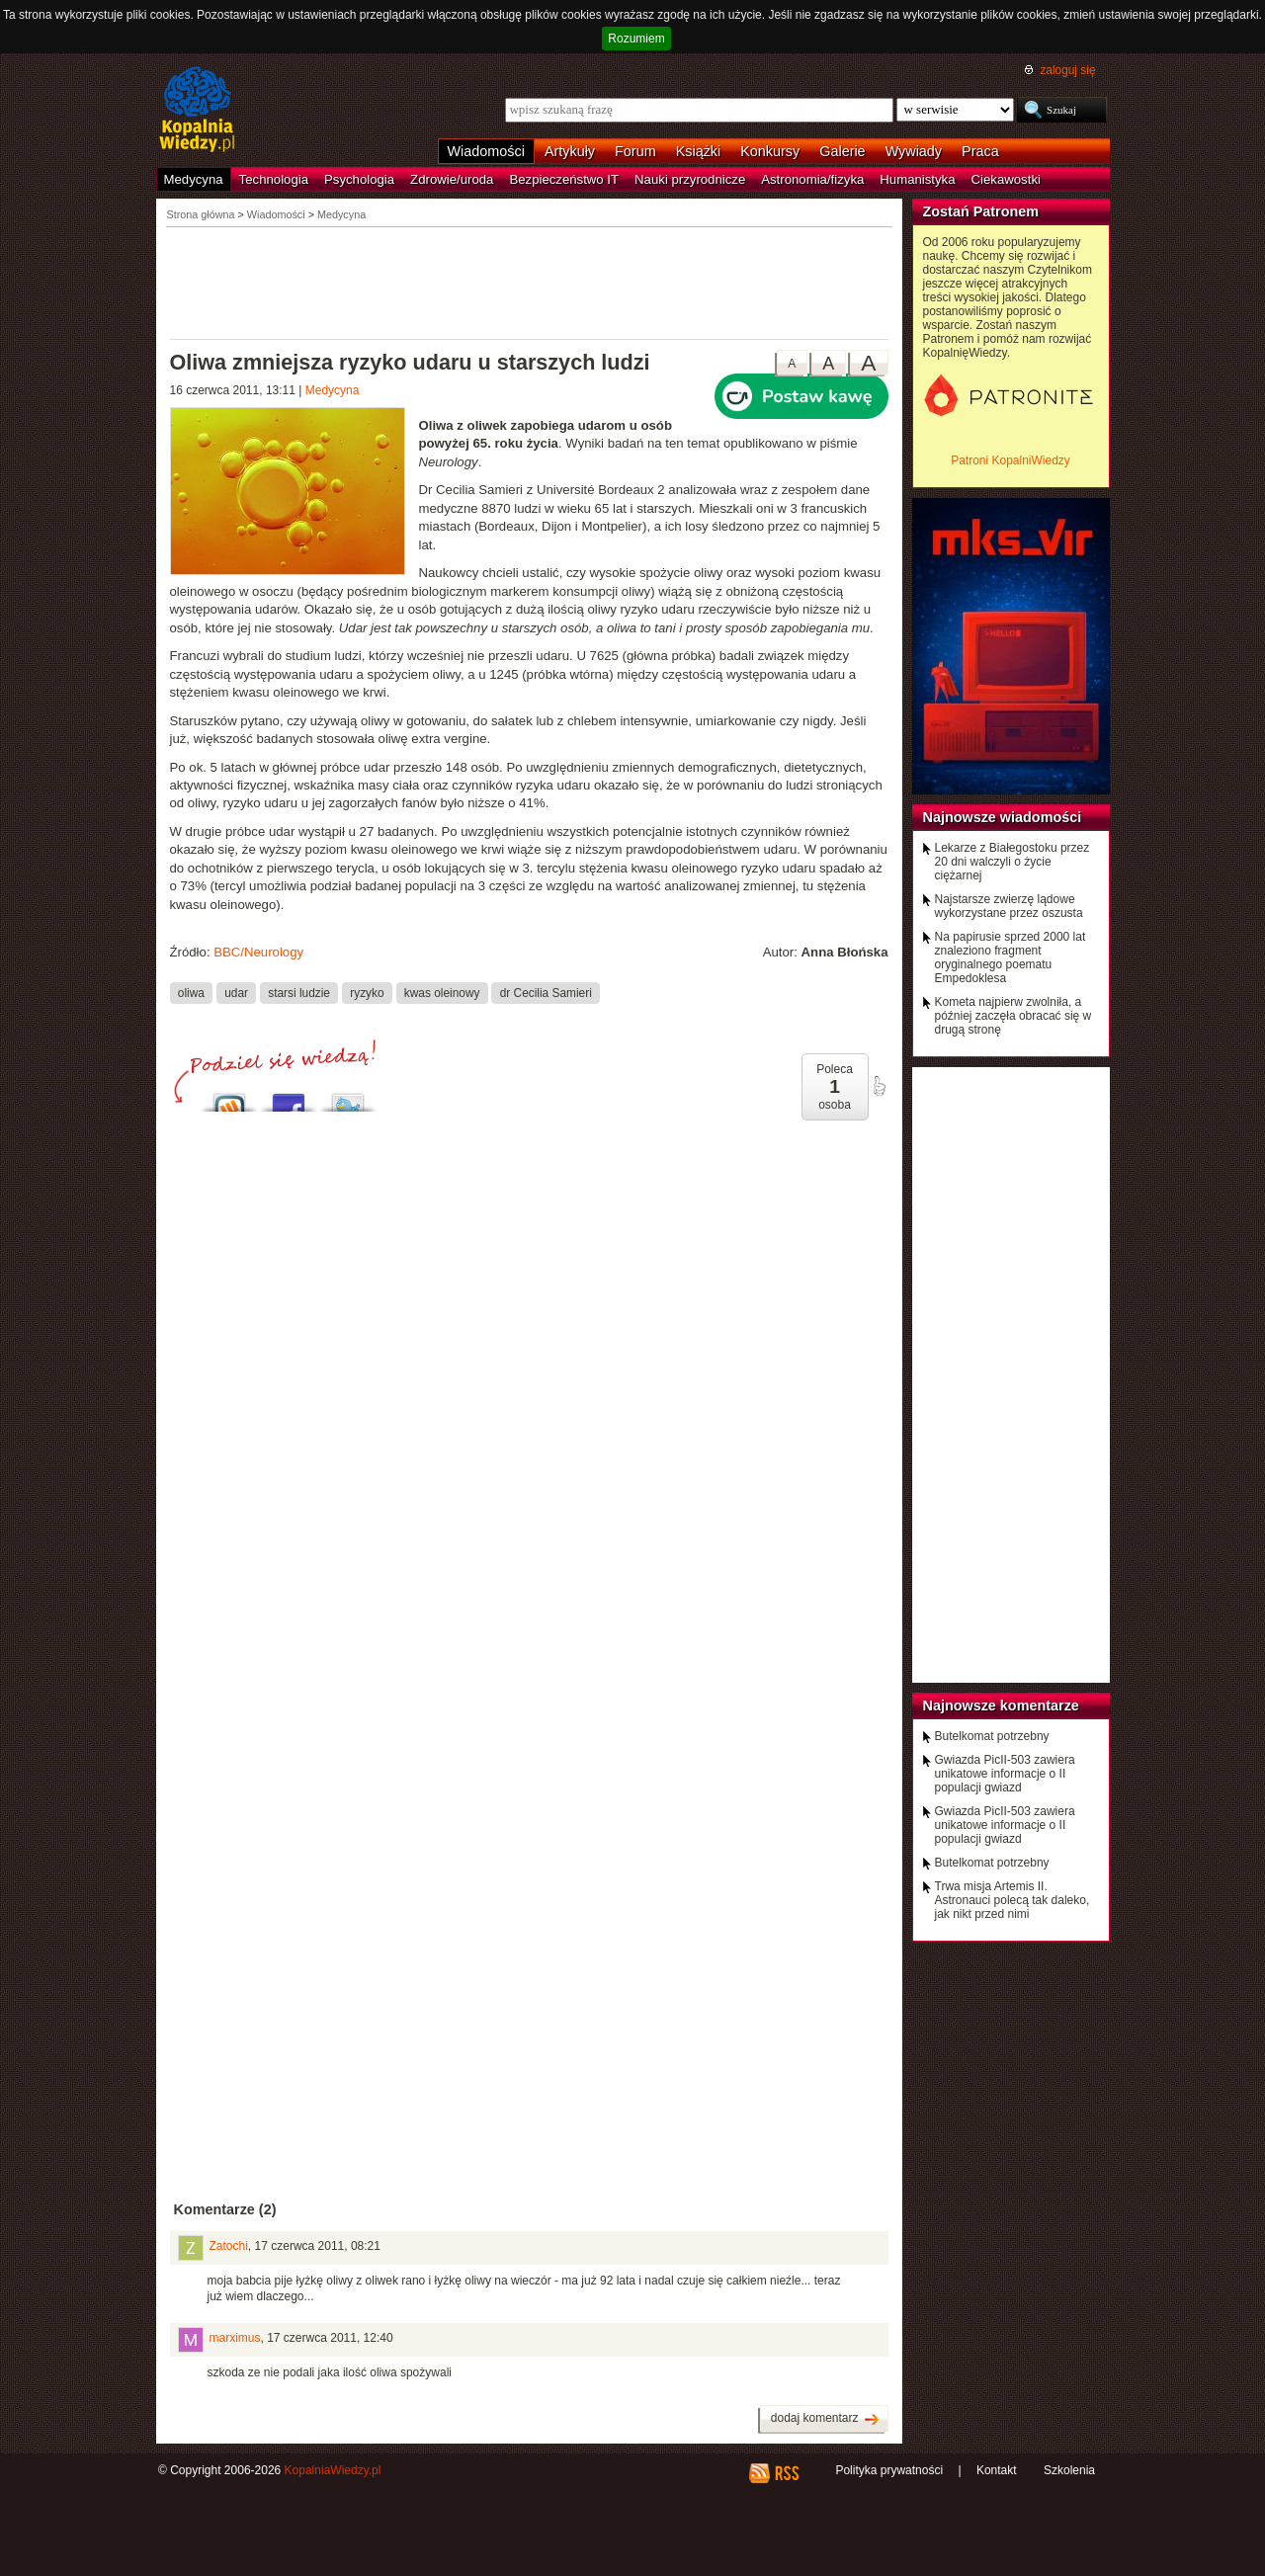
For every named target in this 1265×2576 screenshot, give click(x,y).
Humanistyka (917, 179)
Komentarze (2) (225, 2209)
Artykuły (570, 151)
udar (236, 993)
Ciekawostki (1006, 179)
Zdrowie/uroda (451, 179)
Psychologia (359, 179)
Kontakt (996, 2470)
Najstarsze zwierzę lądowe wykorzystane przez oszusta (1009, 906)
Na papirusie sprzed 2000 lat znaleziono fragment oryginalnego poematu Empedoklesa (1010, 957)
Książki (698, 151)
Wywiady (914, 151)
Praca (980, 151)
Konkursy (770, 151)
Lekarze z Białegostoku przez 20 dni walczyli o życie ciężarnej (1012, 861)
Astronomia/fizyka (812, 179)
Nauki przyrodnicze (689, 179)
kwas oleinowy (442, 993)
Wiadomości (486, 151)
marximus (235, 2338)
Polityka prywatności (889, 2470)
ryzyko (366, 993)
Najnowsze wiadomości (1002, 817)
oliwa (191, 993)
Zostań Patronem (981, 211)
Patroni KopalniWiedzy (1010, 460)
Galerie (842, 151)
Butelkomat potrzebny (992, 1736)
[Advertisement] (529, 281)
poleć (878, 1086)
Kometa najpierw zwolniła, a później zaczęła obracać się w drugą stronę (1013, 1016)
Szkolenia (1069, 2470)
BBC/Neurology (258, 952)
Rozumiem (636, 38)
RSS (786, 2473)
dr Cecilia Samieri (546, 993)
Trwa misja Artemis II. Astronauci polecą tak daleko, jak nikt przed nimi (1012, 1900)
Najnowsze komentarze (1001, 1705)
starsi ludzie (299, 993)
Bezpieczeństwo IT (564, 179)
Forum (635, 151)
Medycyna (193, 179)
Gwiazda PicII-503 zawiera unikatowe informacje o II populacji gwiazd (1005, 1773)
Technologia (273, 179)
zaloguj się (1067, 70)
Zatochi (229, 2246)
